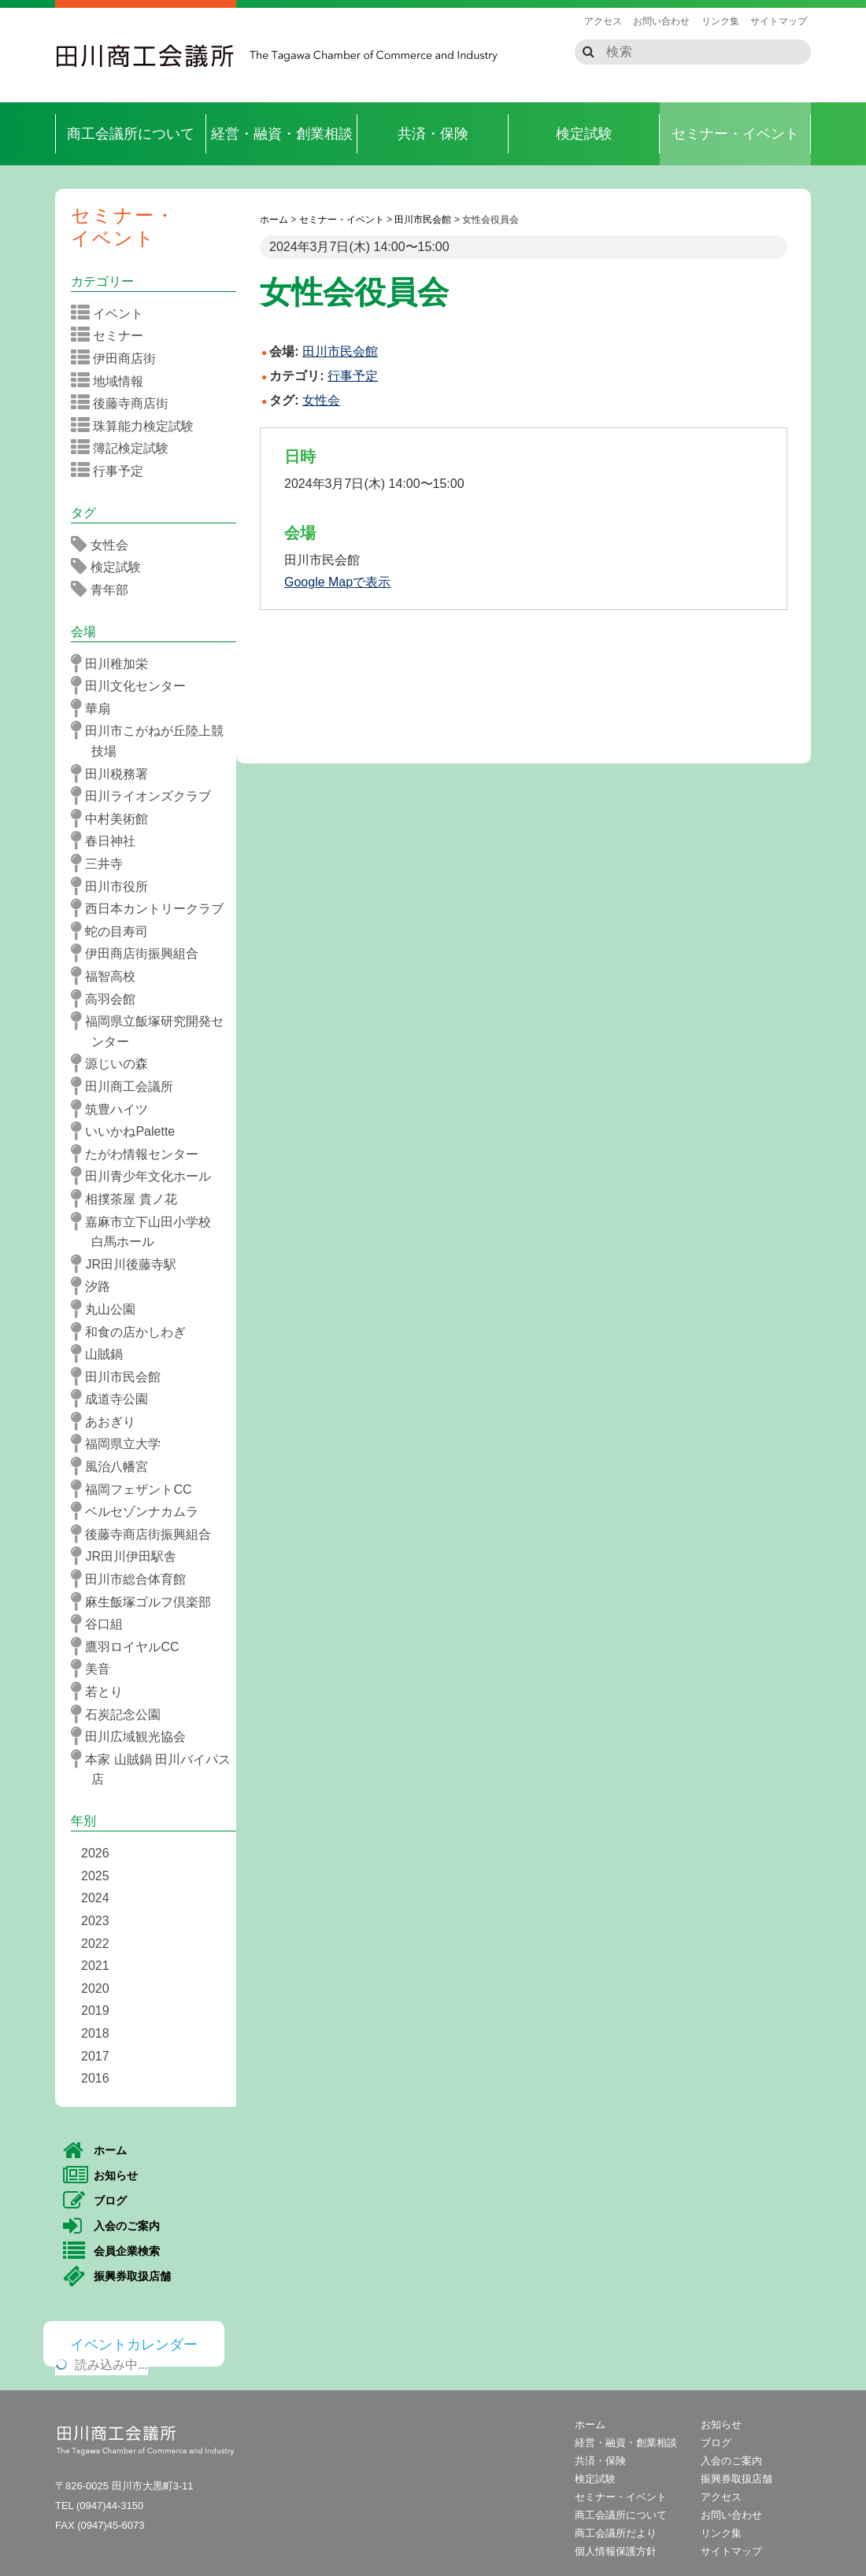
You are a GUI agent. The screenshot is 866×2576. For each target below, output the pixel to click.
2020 (95, 1988)
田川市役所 (114, 886)
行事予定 (353, 376)
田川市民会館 (121, 1376)
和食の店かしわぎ (133, 1331)
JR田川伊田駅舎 (128, 1556)
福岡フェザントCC (136, 1489)
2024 (95, 1898)
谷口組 (102, 1623)
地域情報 (112, 380)
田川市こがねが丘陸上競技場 (152, 739)
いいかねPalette (128, 1131)
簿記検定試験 (124, 447)
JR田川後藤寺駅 (128, 1264)
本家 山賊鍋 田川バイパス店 (156, 1768)
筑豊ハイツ (114, 1109)
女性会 (321, 400)
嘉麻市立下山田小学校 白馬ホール (152, 1230)
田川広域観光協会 (133, 1736)
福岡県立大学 (121, 1443)
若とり (102, 1691)
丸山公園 (108, 1308)
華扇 (95, 708)
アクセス (603, 21)
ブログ (95, 2201)
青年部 (104, 589)
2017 (95, 2056)
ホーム (95, 2151)
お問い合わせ (661, 21)
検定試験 (584, 134)
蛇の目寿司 (114, 931)
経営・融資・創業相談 (282, 134)
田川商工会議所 (145, 56)
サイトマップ (778, 21)
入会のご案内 (111, 2227)
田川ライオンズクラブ (146, 795)
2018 (95, 2033)
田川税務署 (114, 773)
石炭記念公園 (121, 1714)
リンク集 (720, 21)
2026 (95, 1853)
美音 (95, 1668)
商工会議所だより (616, 2533)
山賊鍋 (102, 1353)
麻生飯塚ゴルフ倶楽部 (146, 1601)
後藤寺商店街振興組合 (146, 1534)
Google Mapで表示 (337, 582)
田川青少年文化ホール (146, 1175)
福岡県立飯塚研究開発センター (152, 1029)
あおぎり (108, 1421)
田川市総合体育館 (133, 1578)
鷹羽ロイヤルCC (130, 1646)
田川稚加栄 (114, 663)
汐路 (95, 1286)
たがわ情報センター (139, 1153)
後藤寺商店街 (124, 403)
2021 (95, 1965)
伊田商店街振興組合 (139, 953)
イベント (112, 313)
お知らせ (100, 2176)
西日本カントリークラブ (152, 908)
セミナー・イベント (735, 134)
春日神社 (108, 840)
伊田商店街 (118, 358)
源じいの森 (114, 1063)
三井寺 (102, 863)
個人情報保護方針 (616, 2551)
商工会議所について (130, 134)
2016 (95, 2078)
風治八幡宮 (114, 1466)
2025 (95, 1876)
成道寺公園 (114, 1398)
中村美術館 (114, 818)
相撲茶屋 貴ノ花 (129, 1198)
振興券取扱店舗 (117, 2277)
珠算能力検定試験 (137, 425)
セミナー (112, 335)
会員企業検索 (111, 2252)
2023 (95, 1920)
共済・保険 (433, 134)
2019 (95, 2010)
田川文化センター (133, 685)
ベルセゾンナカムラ (139, 1511)
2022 (95, 1943)
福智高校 (108, 975)
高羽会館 (108, 998)
